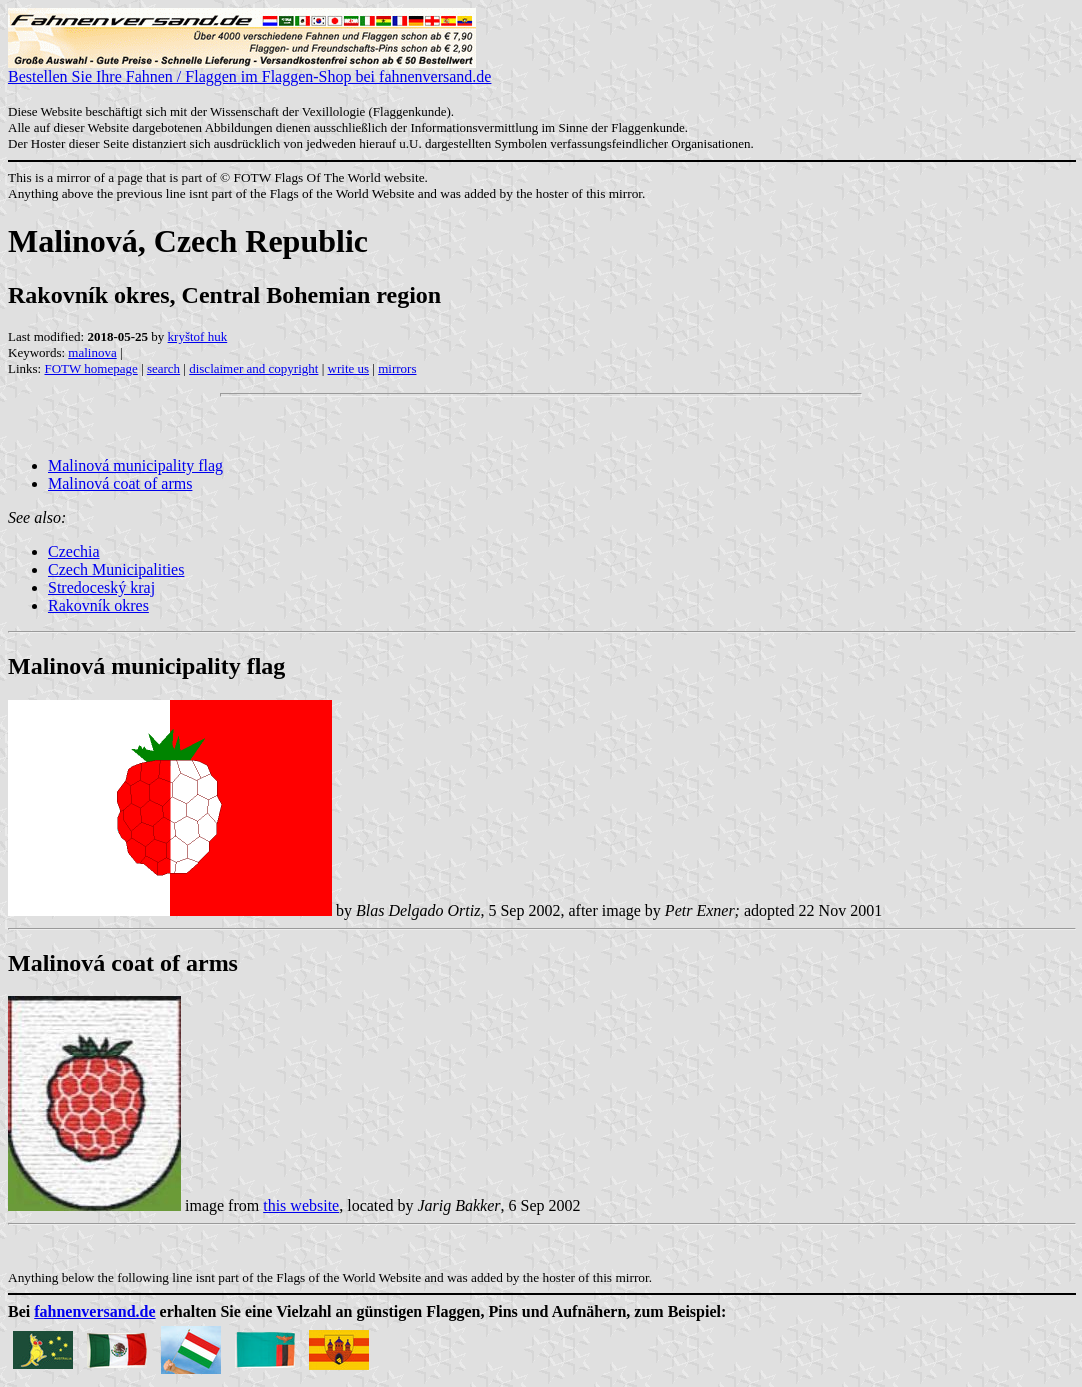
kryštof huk (198, 336)
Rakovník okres (98, 605)
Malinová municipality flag (135, 465)
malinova (92, 352)
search (163, 368)
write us (349, 368)
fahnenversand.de (94, 1311)
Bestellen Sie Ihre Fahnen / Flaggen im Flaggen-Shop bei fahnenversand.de (249, 69)
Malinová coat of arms (120, 483)
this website (301, 1205)
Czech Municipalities (116, 569)
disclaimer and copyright (253, 368)
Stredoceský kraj (101, 587)
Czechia (74, 551)
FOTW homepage (90, 368)
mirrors (397, 368)
